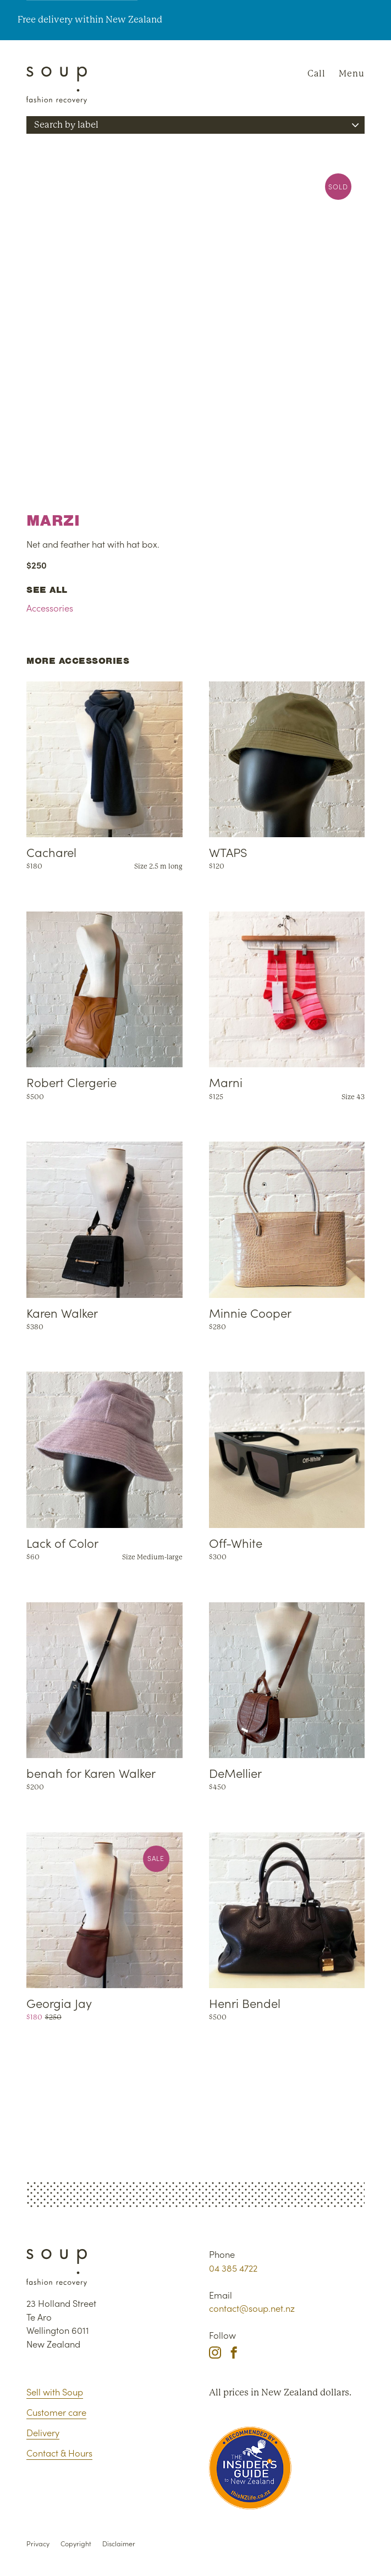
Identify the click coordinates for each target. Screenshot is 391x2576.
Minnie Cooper (250, 1312)
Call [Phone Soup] (316, 73)
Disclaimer (118, 2543)
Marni (226, 1081)
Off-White (235, 1542)
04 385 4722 (233, 2267)
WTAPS (228, 851)
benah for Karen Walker (91, 1772)
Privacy (37, 2543)
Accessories (49, 607)
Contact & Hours (59, 2452)
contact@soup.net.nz (252, 2307)
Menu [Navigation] (352, 73)
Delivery (42, 2432)
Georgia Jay (59, 2002)
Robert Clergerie (71, 1081)
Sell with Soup (54, 2391)
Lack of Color (62, 1542)
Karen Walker (62, 1312)
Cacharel (51, 851)
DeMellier (235, 1772)
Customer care (56, 2411)
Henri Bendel (244, 2002)
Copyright (75, 2543)
